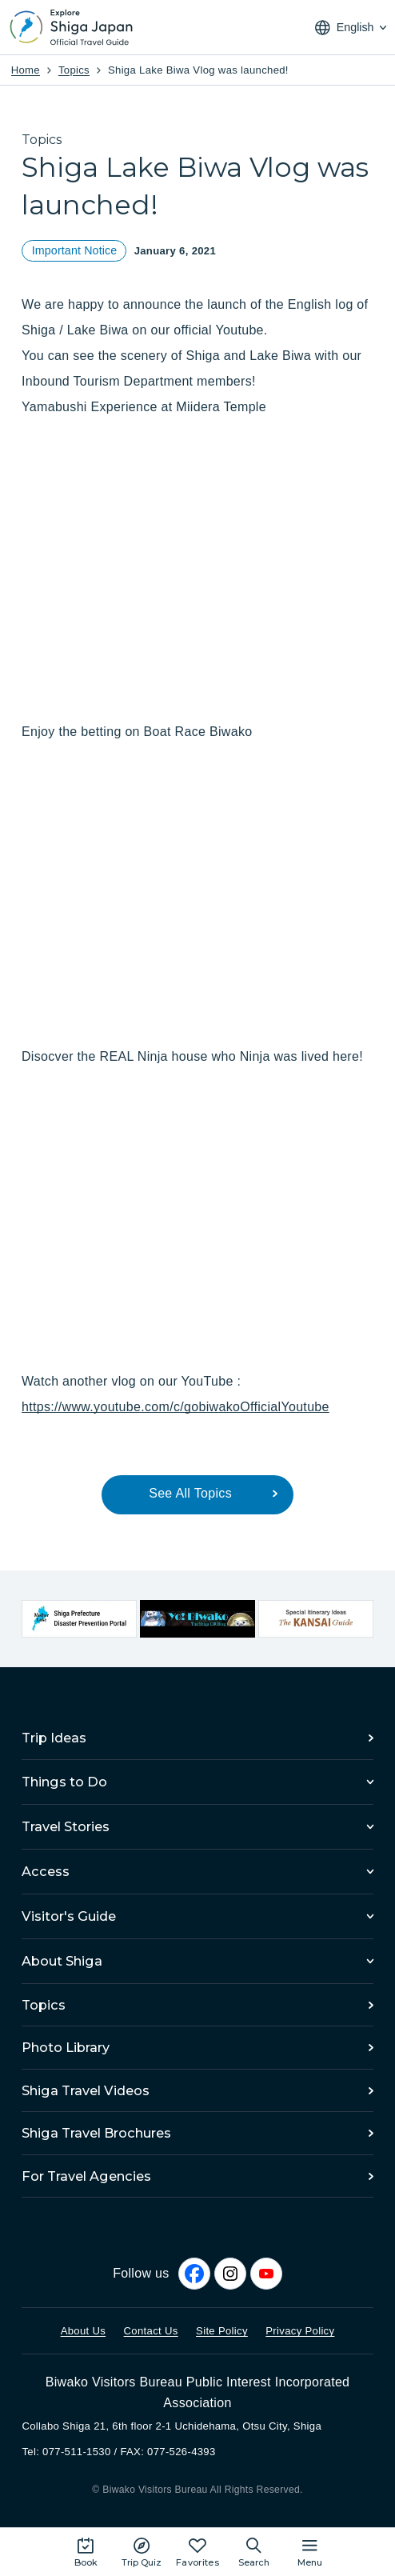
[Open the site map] (309, 2551)
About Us (83, 2331)
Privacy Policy (299, 2331)
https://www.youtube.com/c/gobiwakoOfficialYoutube (175, 1407)
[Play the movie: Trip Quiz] (142, 2551)
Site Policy (222, 2331)
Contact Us (151, 2331)
